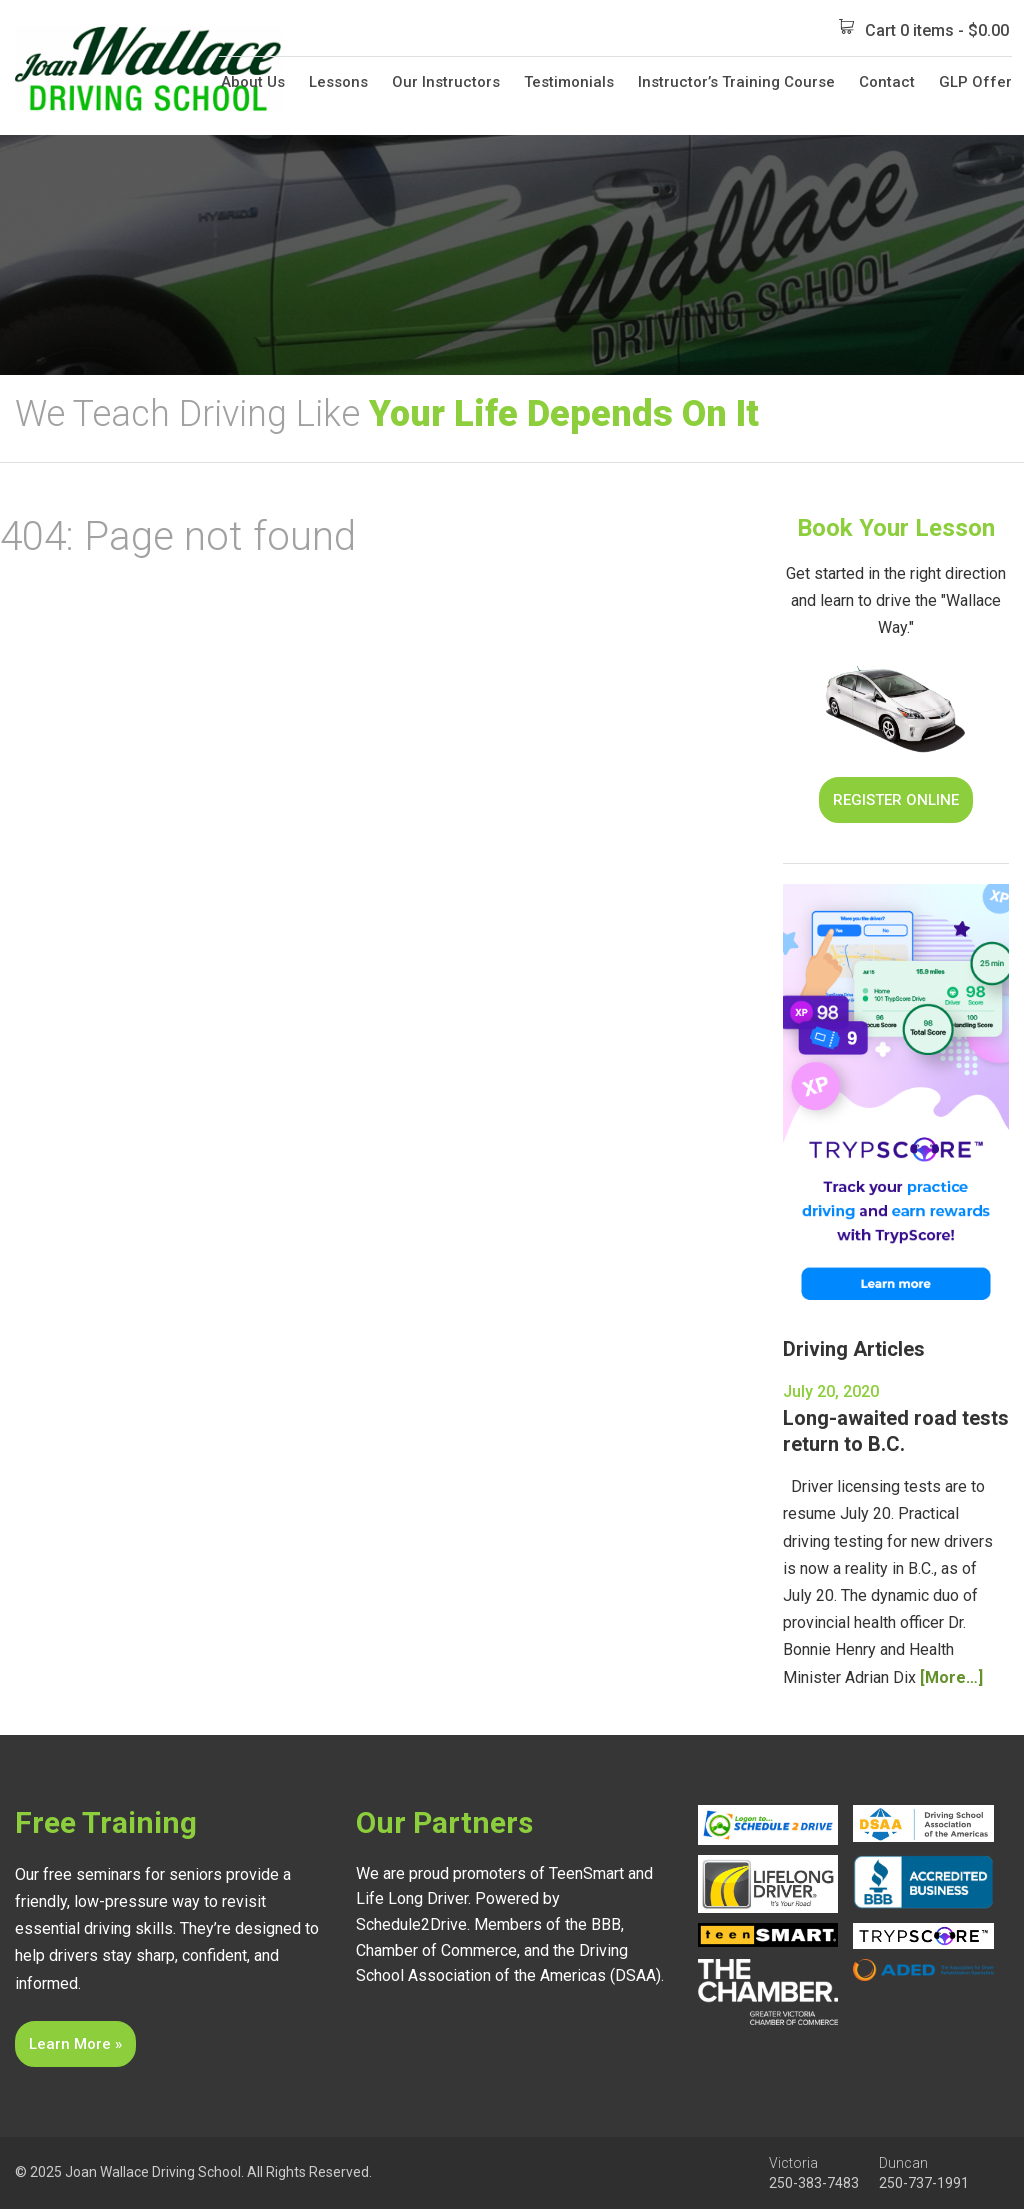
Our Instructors (446, 82)
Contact (887, 82)
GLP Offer (975, 82)
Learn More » (75, 2044)
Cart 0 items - (924, 29)
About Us (253, 82)
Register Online (896, 800)
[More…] (951, 1677)
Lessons (338, 82)
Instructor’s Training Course (736, 82)
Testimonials (569, 82)
